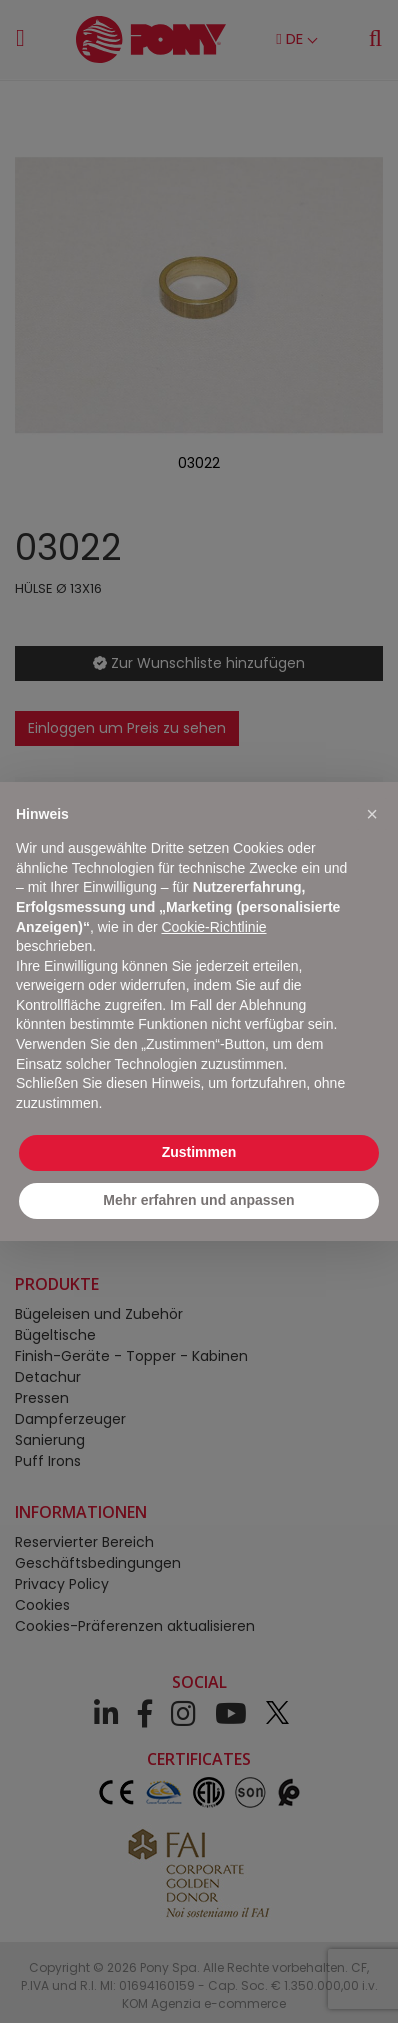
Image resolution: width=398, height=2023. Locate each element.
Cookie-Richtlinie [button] (213, 927)
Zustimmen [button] (199, 1152)
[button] (372, 814)
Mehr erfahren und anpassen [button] (198, 1200)
